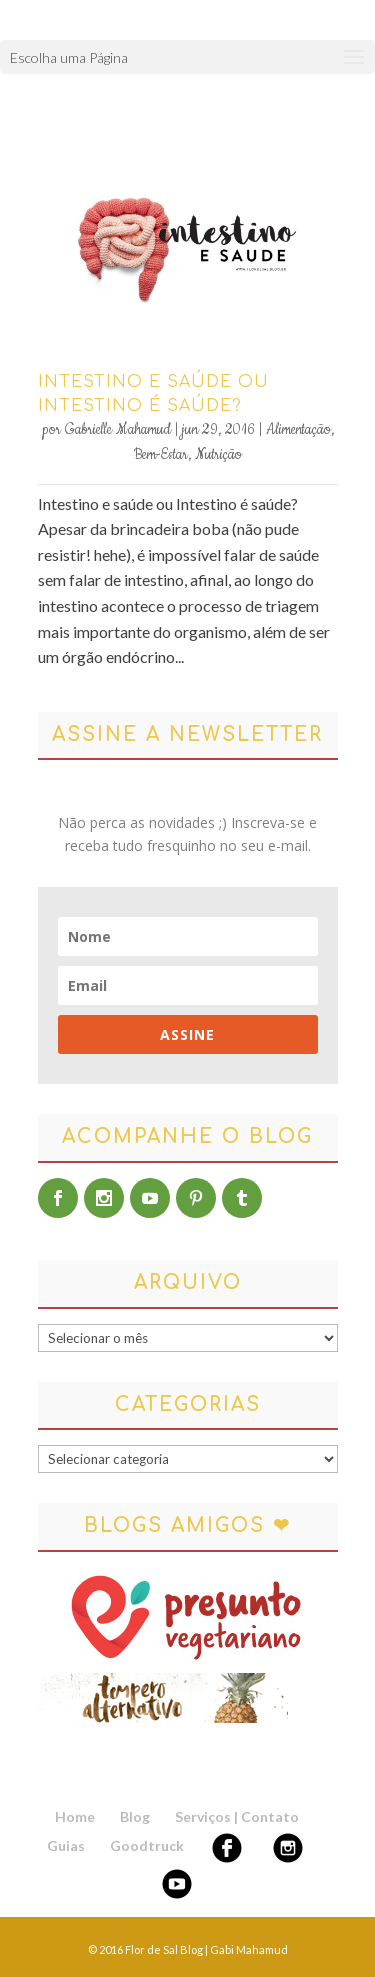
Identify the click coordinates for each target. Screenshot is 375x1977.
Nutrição (218, 455)
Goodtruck (147, 1845)
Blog (135, 1816)
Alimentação (298, 430)
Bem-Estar (161, 455)
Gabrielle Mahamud (118, 430)
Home (75, 1816)
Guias (66, 1845)
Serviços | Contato (237, 1816)
